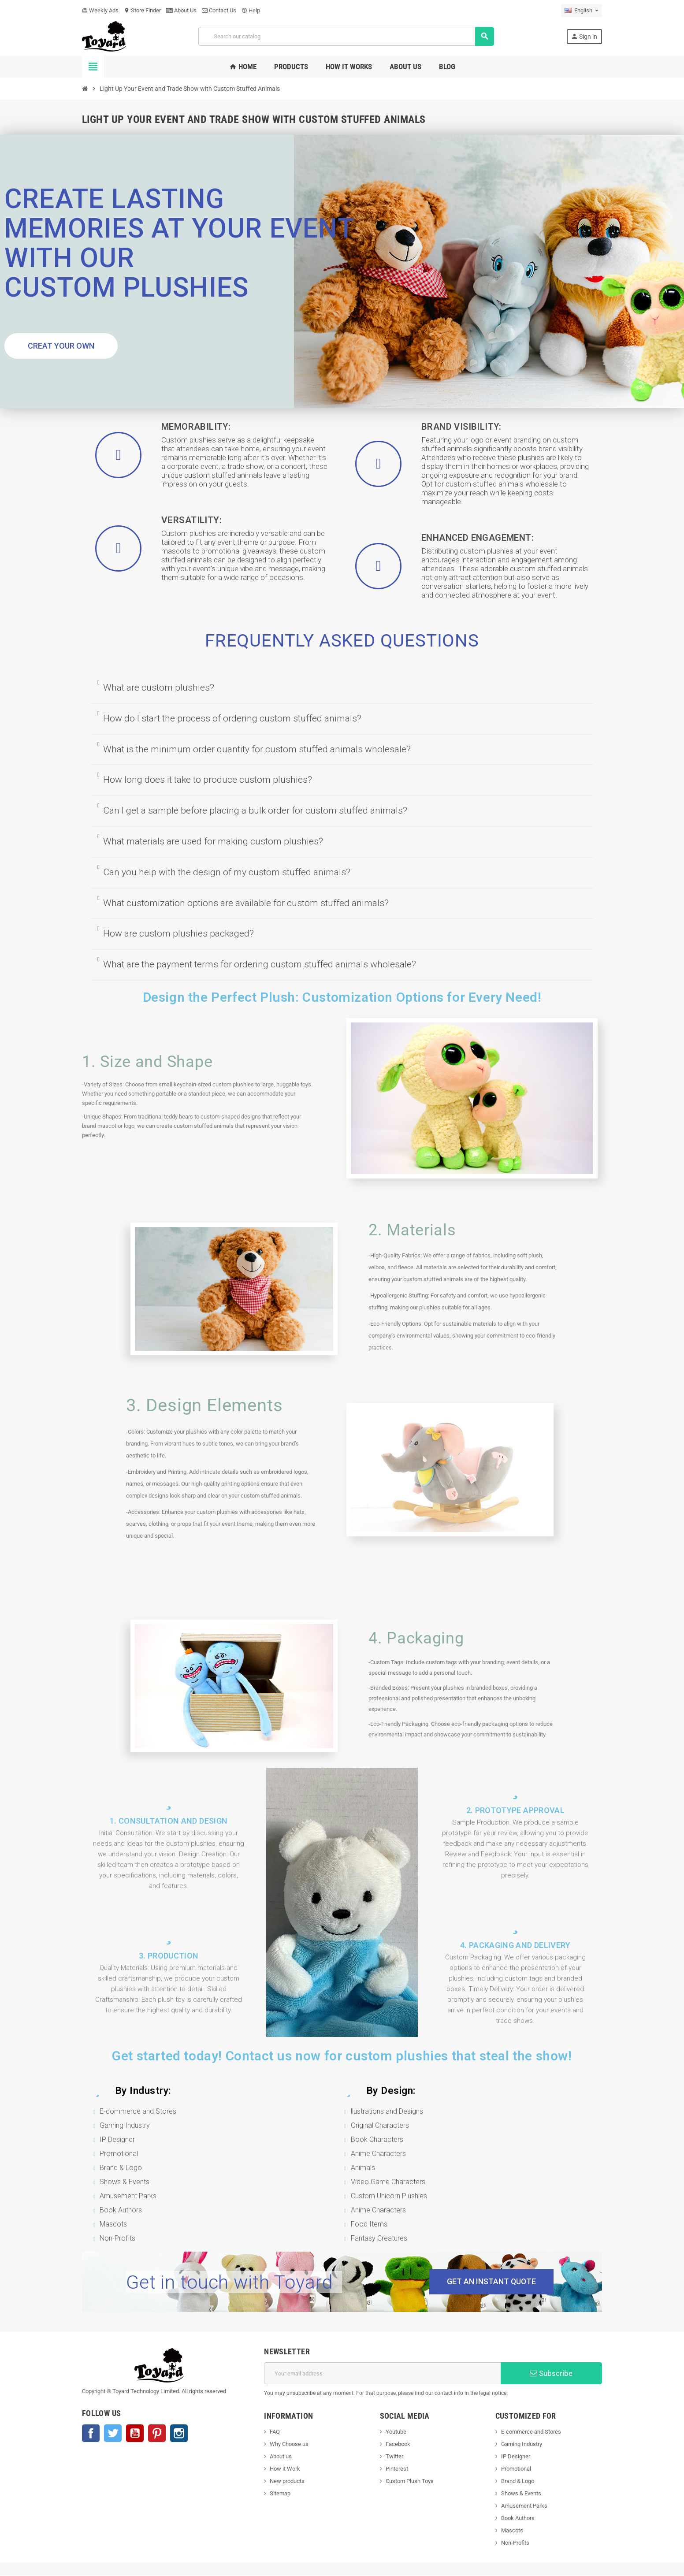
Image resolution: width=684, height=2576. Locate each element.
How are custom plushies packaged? (178, 933)
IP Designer (515, 2456)
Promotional (516, 2469)
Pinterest (157, 2433)
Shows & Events (521, 2494)
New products (287, 2481)
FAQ (275, 2432)
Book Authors (518, 2518)
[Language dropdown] (581, 10)
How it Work (285, 2469)
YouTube (135, 2433)
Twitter (113, 2433)
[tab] (342, 688)
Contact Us (219, 10)
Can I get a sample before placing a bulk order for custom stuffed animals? (255, 810)
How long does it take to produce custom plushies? (207, 779)
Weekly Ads (100, 10)
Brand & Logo (517, 2481)
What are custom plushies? (158, 687)
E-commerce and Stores (531, 2432)
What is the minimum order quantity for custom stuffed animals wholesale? (257, 749)
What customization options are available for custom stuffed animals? (246, 903)
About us (281, 2456)
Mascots (512, 2531)
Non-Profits (515, 2543)
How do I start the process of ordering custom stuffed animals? (232, 718)
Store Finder (142, 10)
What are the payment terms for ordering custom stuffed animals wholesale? (259, 964)
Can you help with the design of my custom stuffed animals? (226, 872)
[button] (61, 346)
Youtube (396, 2432)
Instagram (179, 2433)
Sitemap (280, 2494)
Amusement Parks (524, 2506)
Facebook (91, 2433)
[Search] (346, 36)
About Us (181, 10)
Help (251, 10)
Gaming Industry (521, 2444)
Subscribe (551, 2373)
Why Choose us (289, 2444)
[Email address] (382, 2374)
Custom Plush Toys (410, 2481)
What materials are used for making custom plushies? (213, 841)
